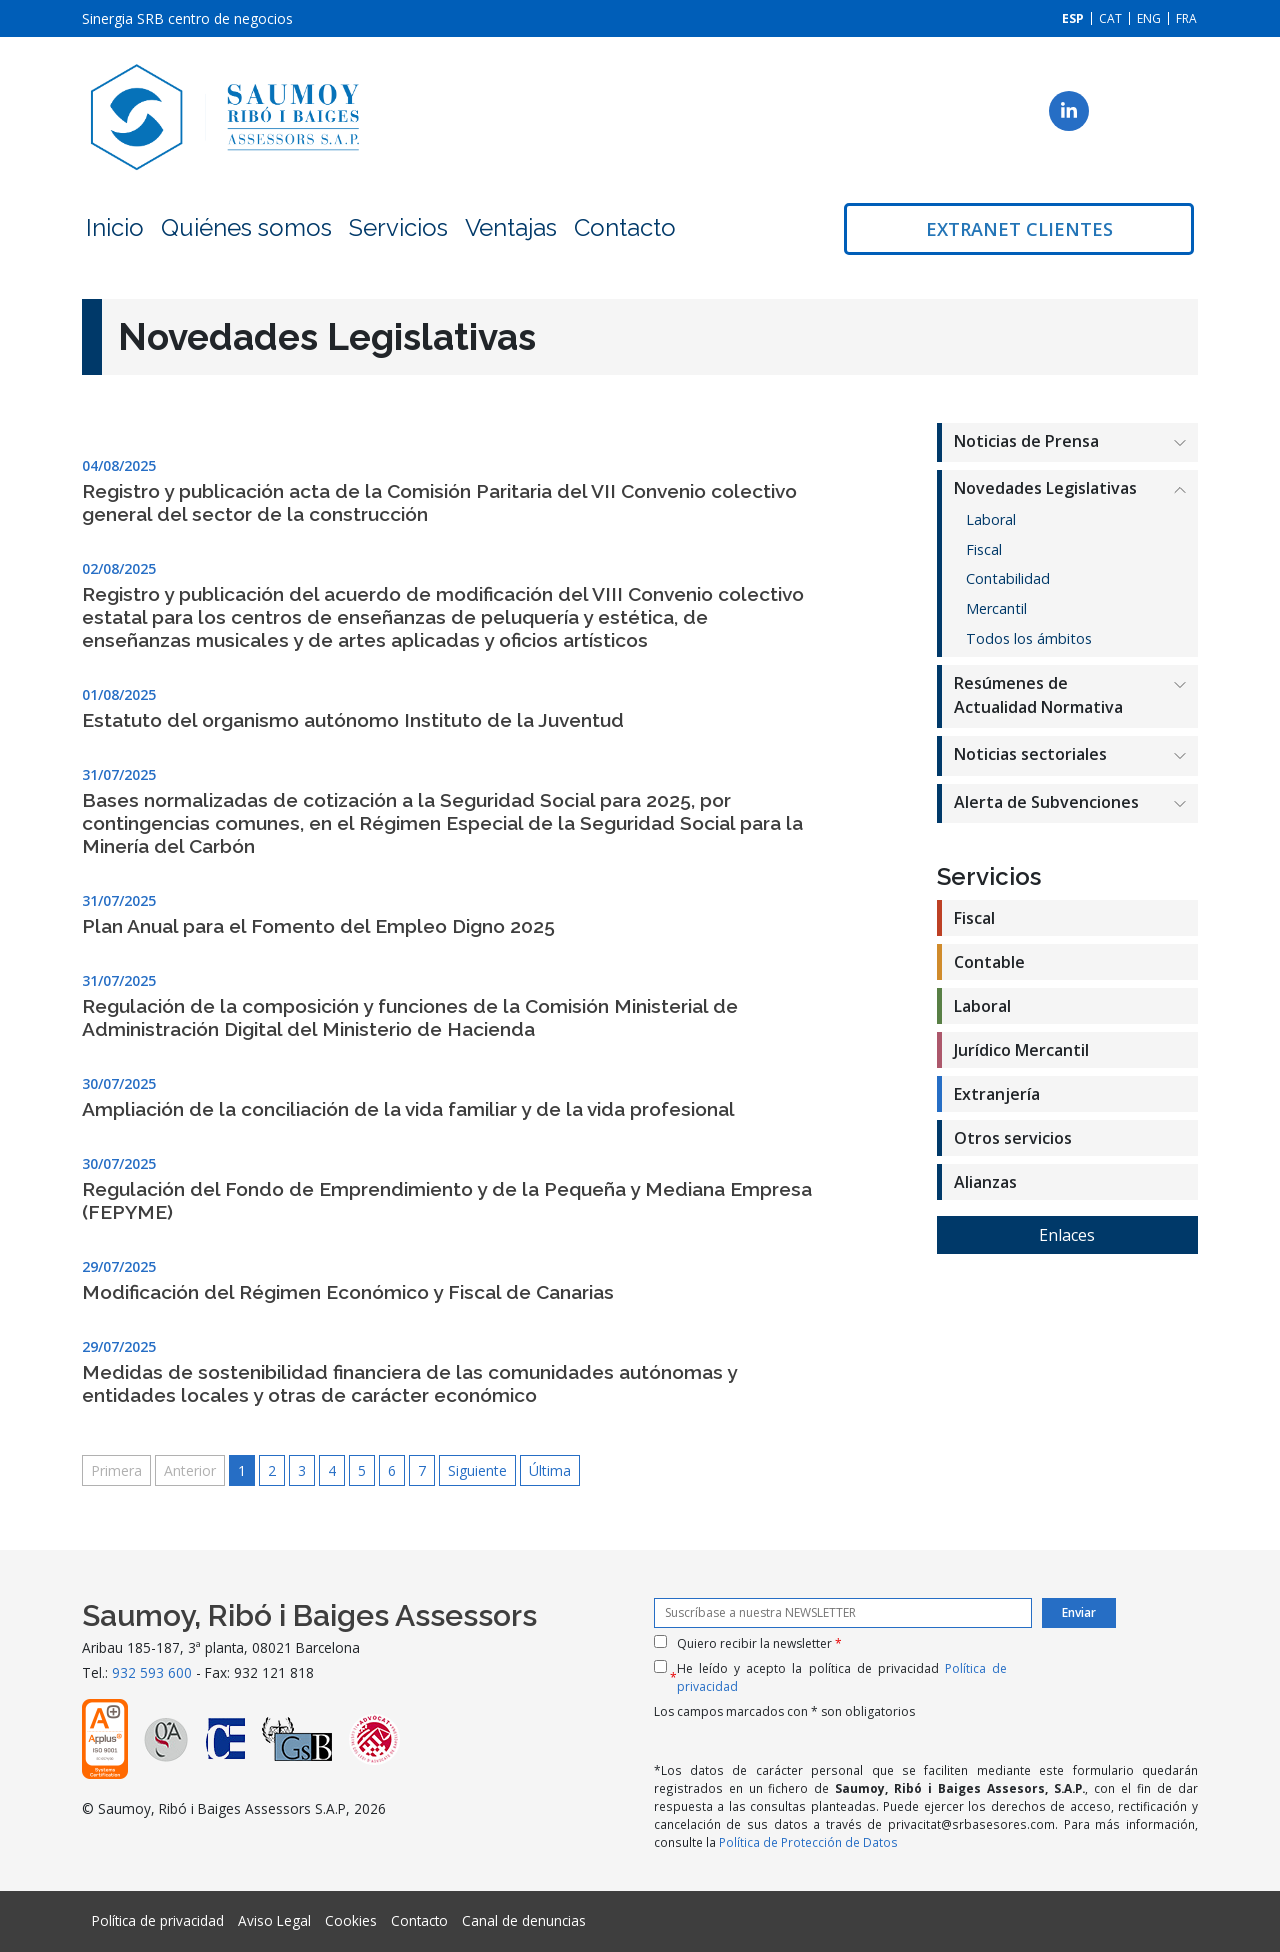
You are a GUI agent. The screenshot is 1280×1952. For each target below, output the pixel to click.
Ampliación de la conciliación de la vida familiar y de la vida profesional (408, 1109)
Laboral (991, 519)
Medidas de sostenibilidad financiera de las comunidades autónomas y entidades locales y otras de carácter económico (409, 1383)
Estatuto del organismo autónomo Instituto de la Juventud (353, 720)
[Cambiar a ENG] (1149, 18)
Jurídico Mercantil (1021, 1050)
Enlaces (1067, 1235)
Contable (989, 962)
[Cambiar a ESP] (1073, 18)
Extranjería (997, 1094)
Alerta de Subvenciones (1046, 802)
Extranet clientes (1019, 229)
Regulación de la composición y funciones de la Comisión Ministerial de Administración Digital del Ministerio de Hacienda (410, 1017)
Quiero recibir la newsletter (759, 1643)
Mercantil (996, 608)
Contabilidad (1008, 578)
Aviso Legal (274, 1920)
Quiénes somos (246, 227)
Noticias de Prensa (1026, 441)
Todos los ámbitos (1029, 638)
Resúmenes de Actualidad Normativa (1038, 695)
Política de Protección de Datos (808, 1842)
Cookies (351, 1920)
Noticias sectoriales (1030, 754)
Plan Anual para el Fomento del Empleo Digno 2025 (318, 926)
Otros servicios (1013, 1138)
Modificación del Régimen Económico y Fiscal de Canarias (348, 1292)
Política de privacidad (158, 1920)
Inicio (115, 227)
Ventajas (511, 227)
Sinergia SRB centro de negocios (187, 18)
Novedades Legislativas (1045, 488)
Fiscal (984, 549)
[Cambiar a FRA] (1186, 18)
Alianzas (985, 1182)
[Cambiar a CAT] (1110, 18)
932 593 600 (152, 1672)
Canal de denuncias (524, 1920)
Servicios (398, 227)
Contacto (625, 227)
